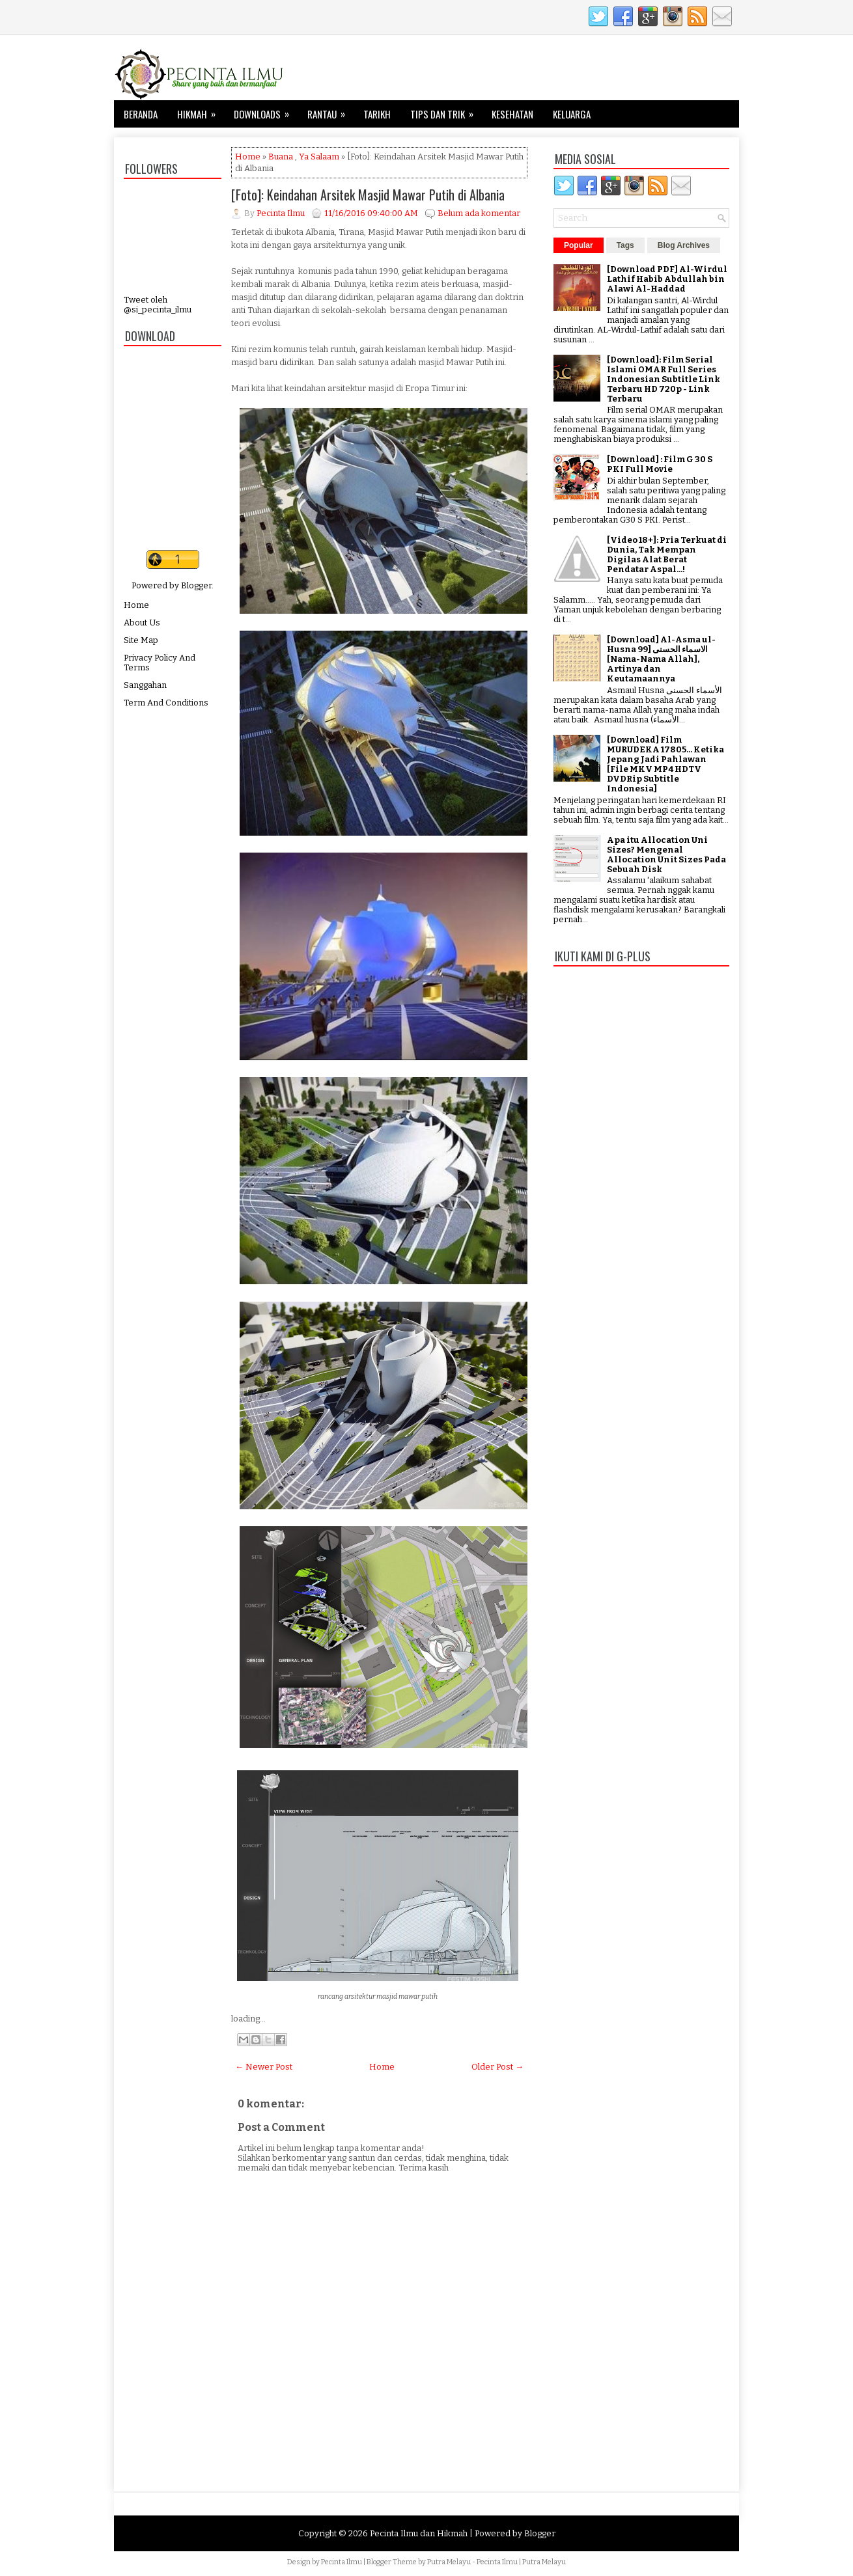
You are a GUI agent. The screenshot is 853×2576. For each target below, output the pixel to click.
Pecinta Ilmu (341, 2562)
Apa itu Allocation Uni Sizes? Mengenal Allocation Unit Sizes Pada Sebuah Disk (666, 854)
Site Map (141, 640)
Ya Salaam (319, 156)
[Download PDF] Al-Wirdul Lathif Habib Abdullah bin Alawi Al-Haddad (667, 279)
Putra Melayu (449, 2562)
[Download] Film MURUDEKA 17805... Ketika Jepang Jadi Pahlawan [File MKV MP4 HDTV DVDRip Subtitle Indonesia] (665, 764)
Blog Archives (684, 245)
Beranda (141, 114)
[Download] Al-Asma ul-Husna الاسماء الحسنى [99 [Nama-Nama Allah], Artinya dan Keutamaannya (661, 659)
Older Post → (497, 2067)
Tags (625, 245)
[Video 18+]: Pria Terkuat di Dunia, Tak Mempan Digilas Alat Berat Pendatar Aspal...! (667, 554)
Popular (578, 245)
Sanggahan (145, 685)
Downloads (266, 110)
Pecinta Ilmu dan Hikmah (419, 2533)
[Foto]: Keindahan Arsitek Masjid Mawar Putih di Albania (368, 194)
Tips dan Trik (446, 110)
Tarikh (377, 114)
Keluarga (572, 114)
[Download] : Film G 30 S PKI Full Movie (659, 464)
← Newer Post (263, 2067)
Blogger (196, 585)
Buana (280, 156)
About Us (142, 622)
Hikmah (200, 110)
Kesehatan (512, 114)
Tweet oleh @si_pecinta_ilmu (157, 304)
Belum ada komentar (479, 213)
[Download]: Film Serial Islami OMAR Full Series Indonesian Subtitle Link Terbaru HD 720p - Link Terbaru (663, 379)
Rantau (330, 110)
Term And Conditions (166, 702)
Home (136, 605)
